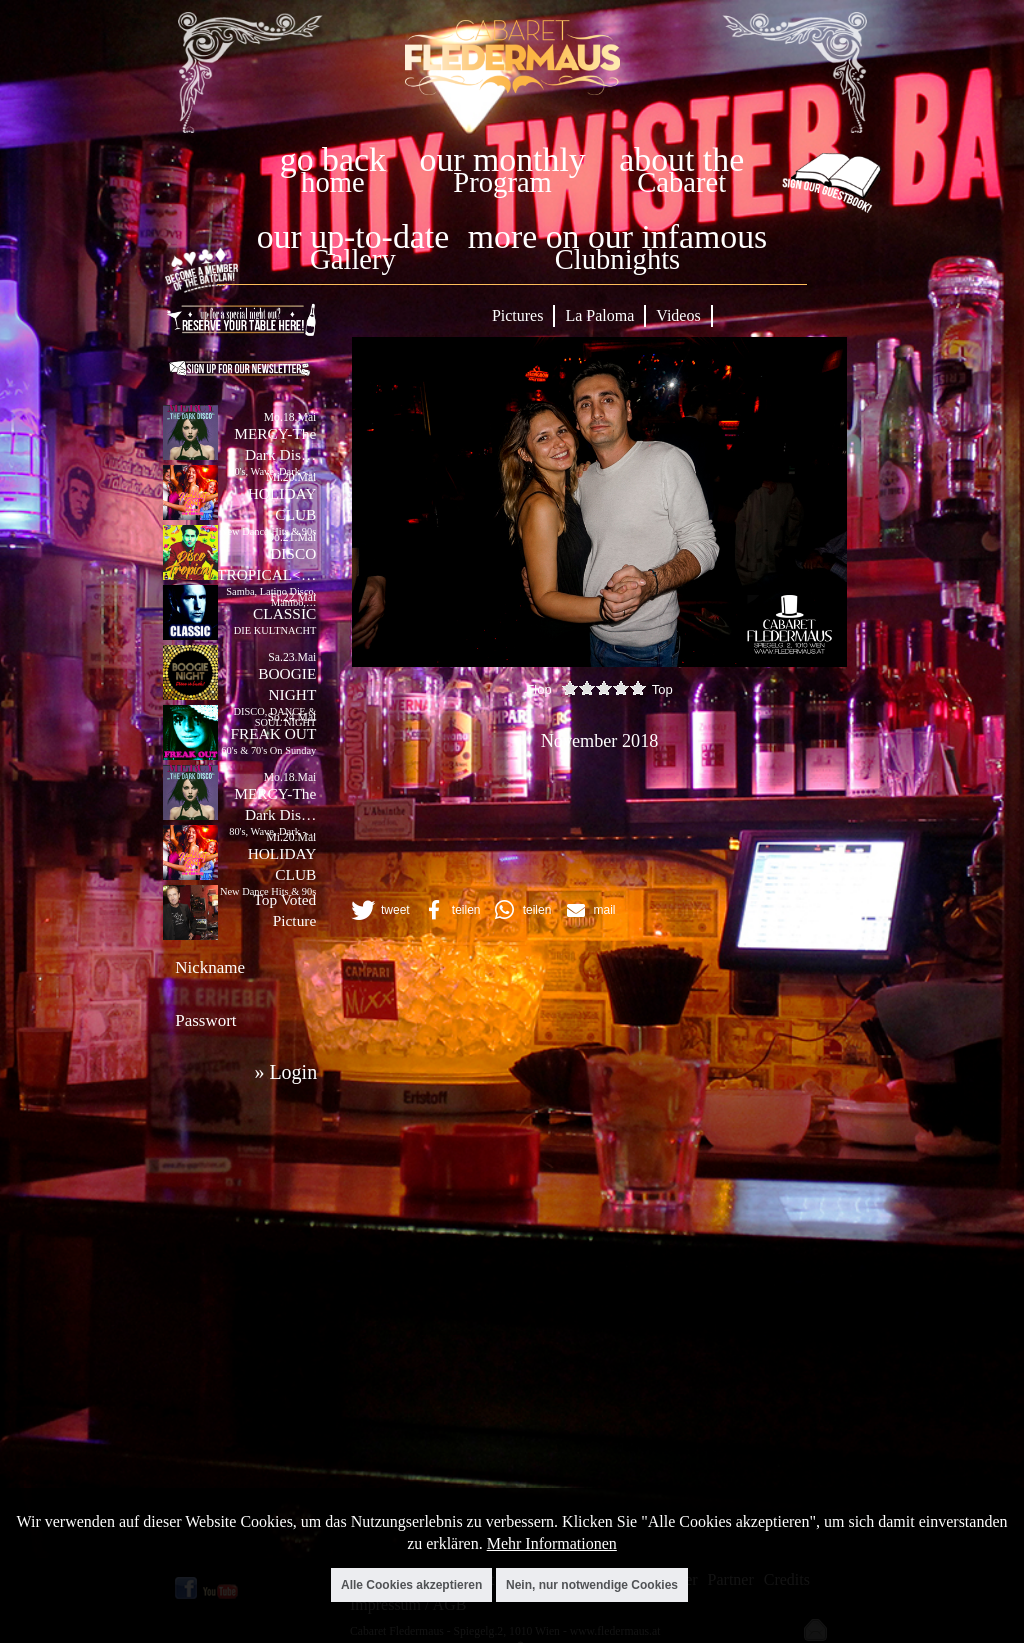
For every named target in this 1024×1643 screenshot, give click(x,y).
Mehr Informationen (552, 1543)
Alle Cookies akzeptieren (411, 1585)
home (333, 182)
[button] (379, 910)
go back (333, 159)
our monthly (503, 159)
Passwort (205, 1020)
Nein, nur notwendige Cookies (592, 1585)
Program (502, 182)
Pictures (518, 315)
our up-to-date (353, 236)
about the (681, 159)
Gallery (353, 259)
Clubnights (618, 259)
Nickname (210, 967)
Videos (678, 315)
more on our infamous (617, 236)
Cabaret (681, 182)
